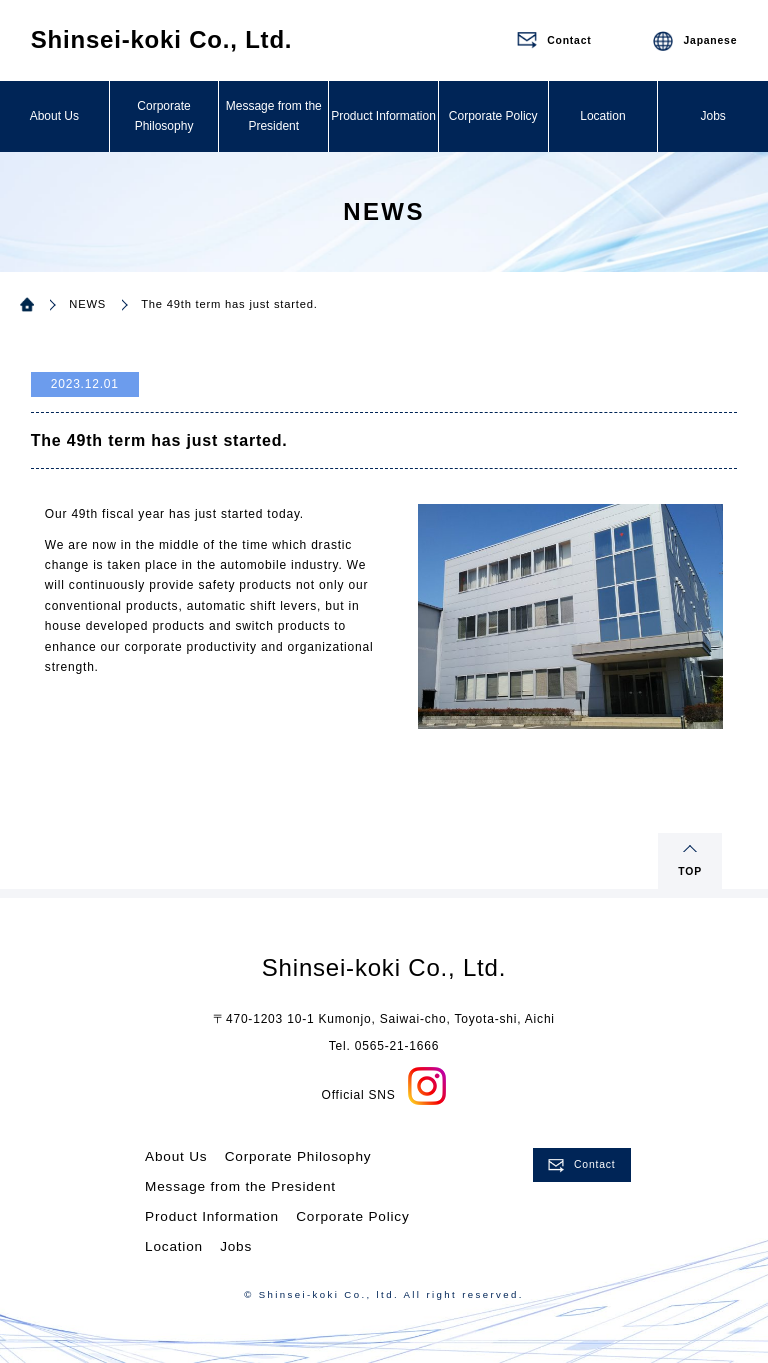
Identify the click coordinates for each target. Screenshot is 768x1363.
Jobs (712, 116)
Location (602, 116)
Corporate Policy (493, 116)
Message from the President (274, 116)
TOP (690, 871)
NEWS (87, 304)
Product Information (383, 116)
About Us (54, 116)
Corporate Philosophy (164, 116)
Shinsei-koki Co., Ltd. (162, 39)
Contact (594, 1164)
